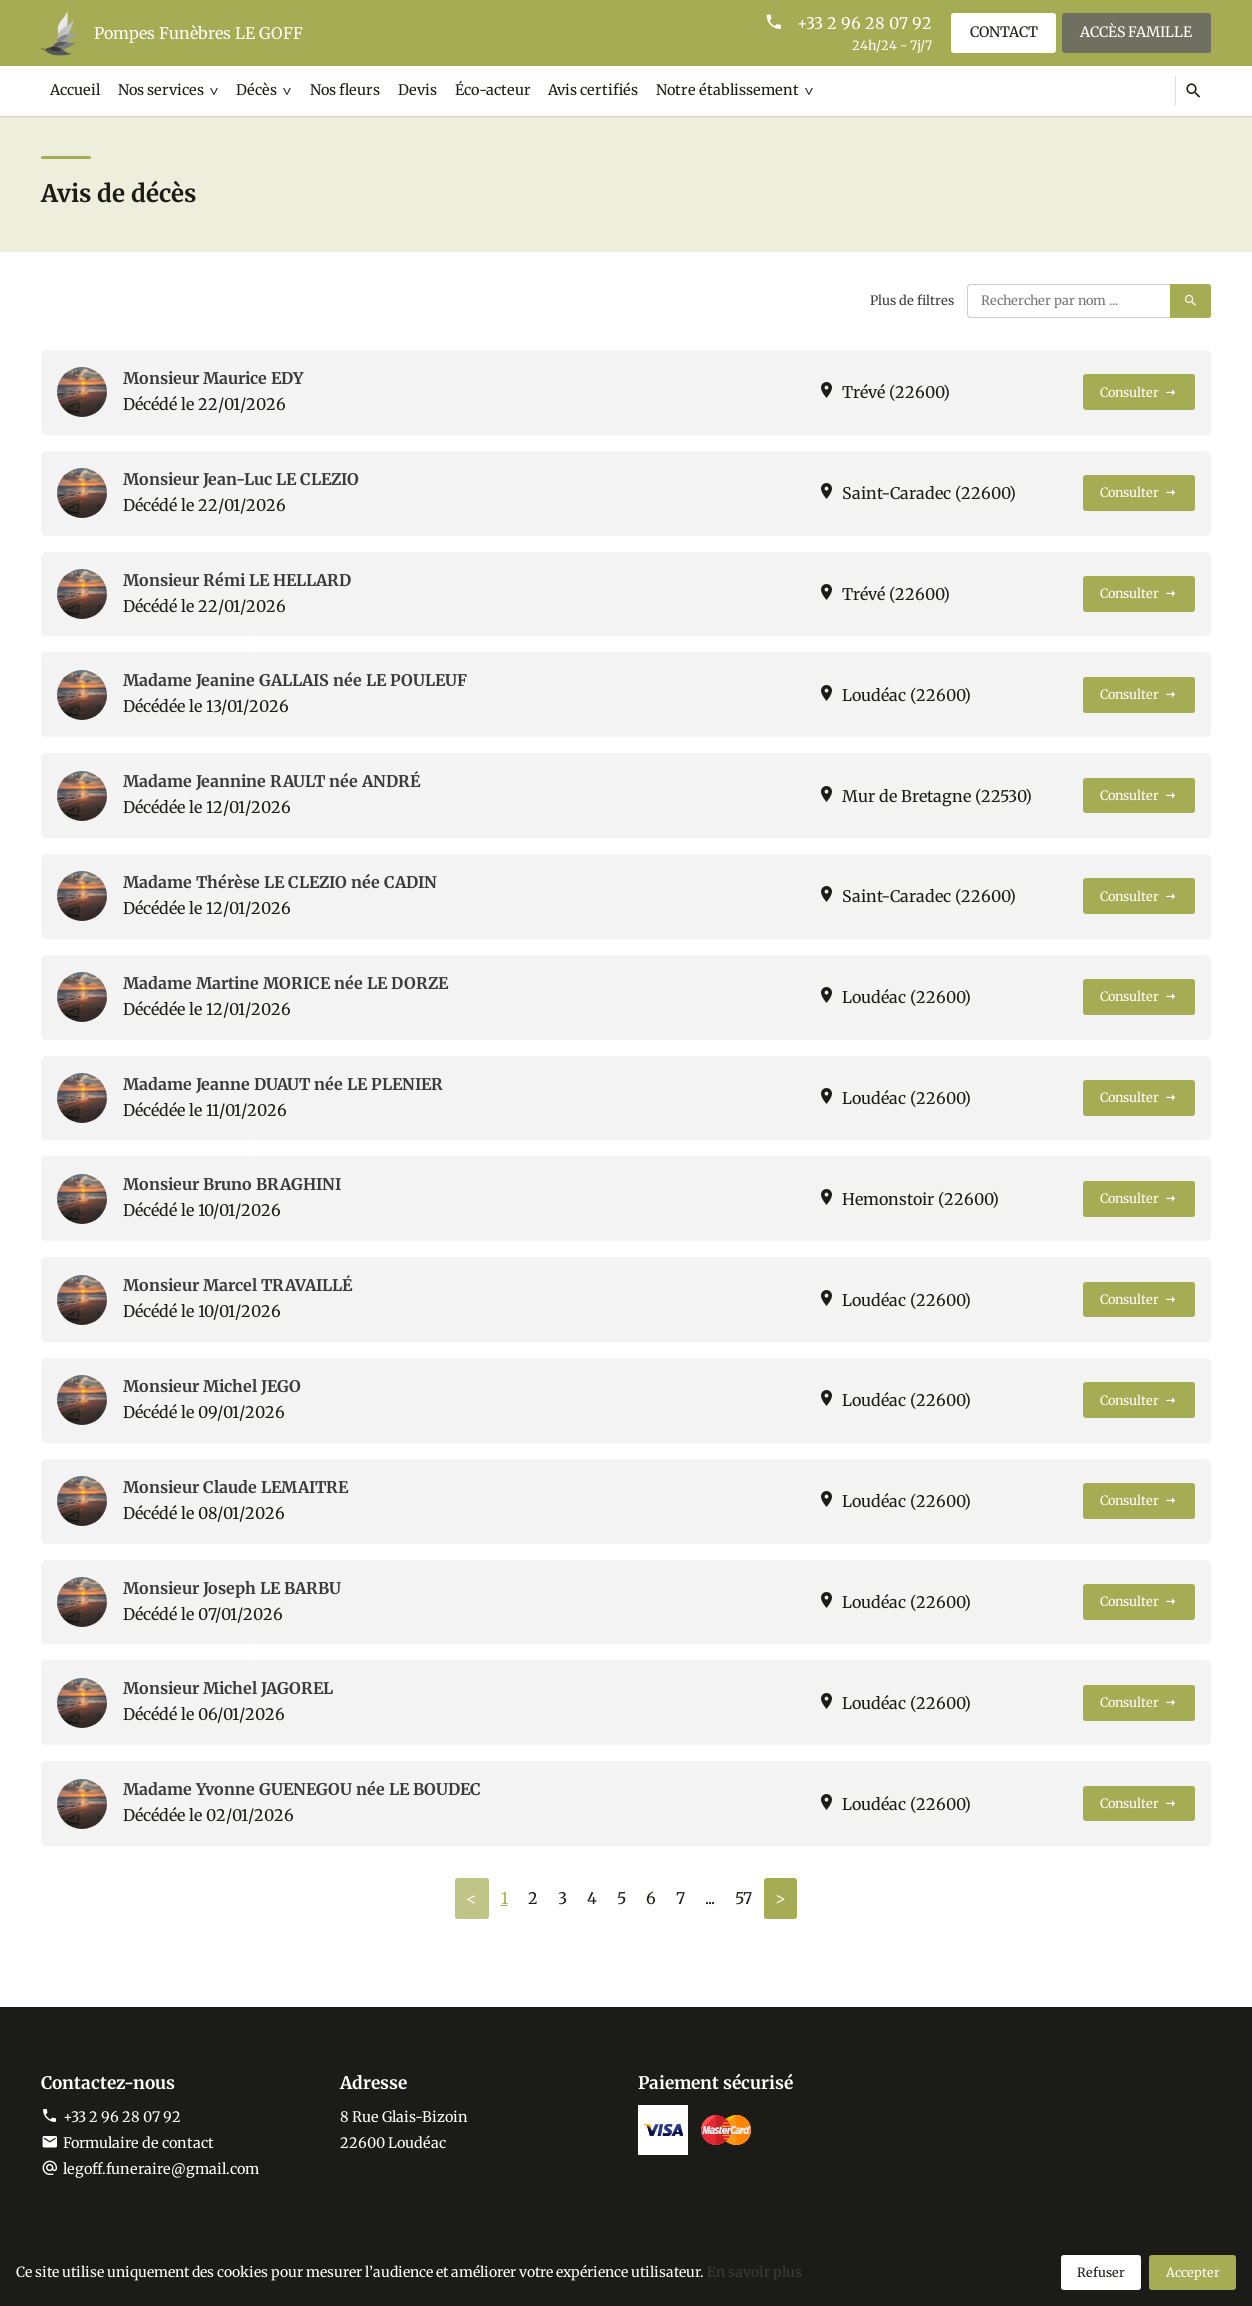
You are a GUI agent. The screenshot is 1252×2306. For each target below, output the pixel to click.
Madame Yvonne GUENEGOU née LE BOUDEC (302, 1789)
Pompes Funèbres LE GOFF (198, 33)
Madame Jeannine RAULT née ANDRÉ (271, 781)
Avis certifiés (586, 90)
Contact (1002, 32)
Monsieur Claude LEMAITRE (235, 1487)
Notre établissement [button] (719, 90)
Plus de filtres (912, 300)
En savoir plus (754, 2272)
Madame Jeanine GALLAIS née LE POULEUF (295, 680)
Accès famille (1135, 32)
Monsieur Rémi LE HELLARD (237, 580)
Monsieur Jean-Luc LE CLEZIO (241, 479)
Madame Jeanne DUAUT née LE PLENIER (283, 1084)
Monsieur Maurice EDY (213, 378)
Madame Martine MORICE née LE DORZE (285, 983)
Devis (413, 90)
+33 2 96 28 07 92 (862, 23)
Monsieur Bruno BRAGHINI (232, 1184)
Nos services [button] (159, 90)
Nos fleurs (341, 90)
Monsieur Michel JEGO (212, 1386)
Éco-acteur (487, 90)
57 (743, 1898)
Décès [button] (254, 90)
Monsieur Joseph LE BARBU (232, 1588)
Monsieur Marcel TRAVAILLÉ (237, 1285)
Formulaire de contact (127, 2143)
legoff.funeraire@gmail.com (161, 2169)
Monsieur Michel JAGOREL (228, 1688)
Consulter (1139, 392)
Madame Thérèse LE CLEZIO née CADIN (280, 882)
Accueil (75, 90)
